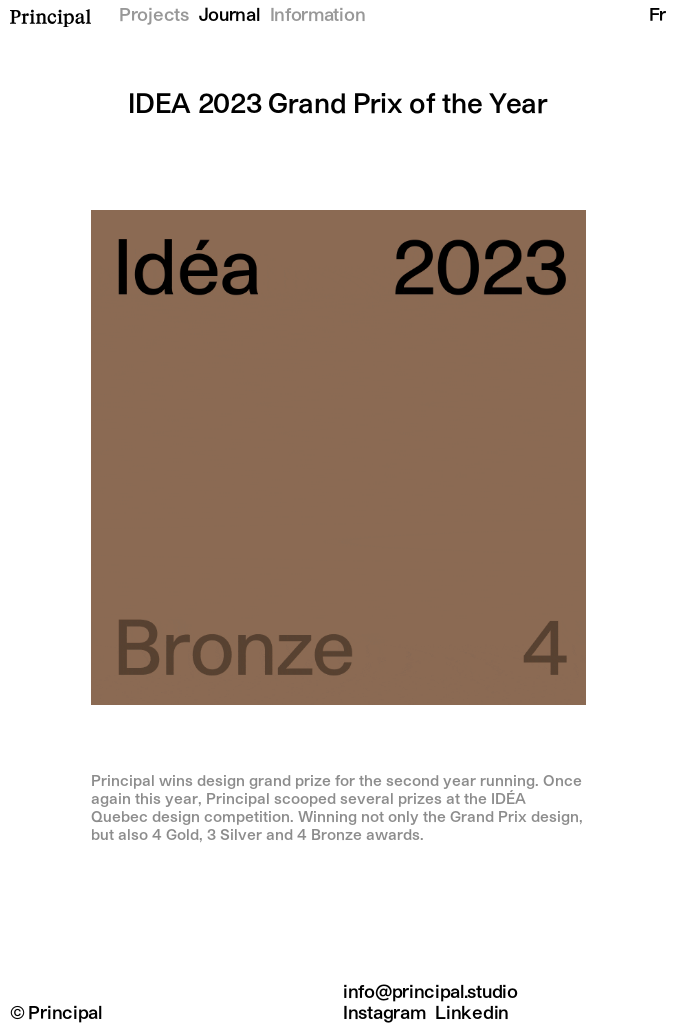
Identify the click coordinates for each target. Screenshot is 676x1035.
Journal (229, 16)
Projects (154, 16)
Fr (657, 16)
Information (318, 16)
